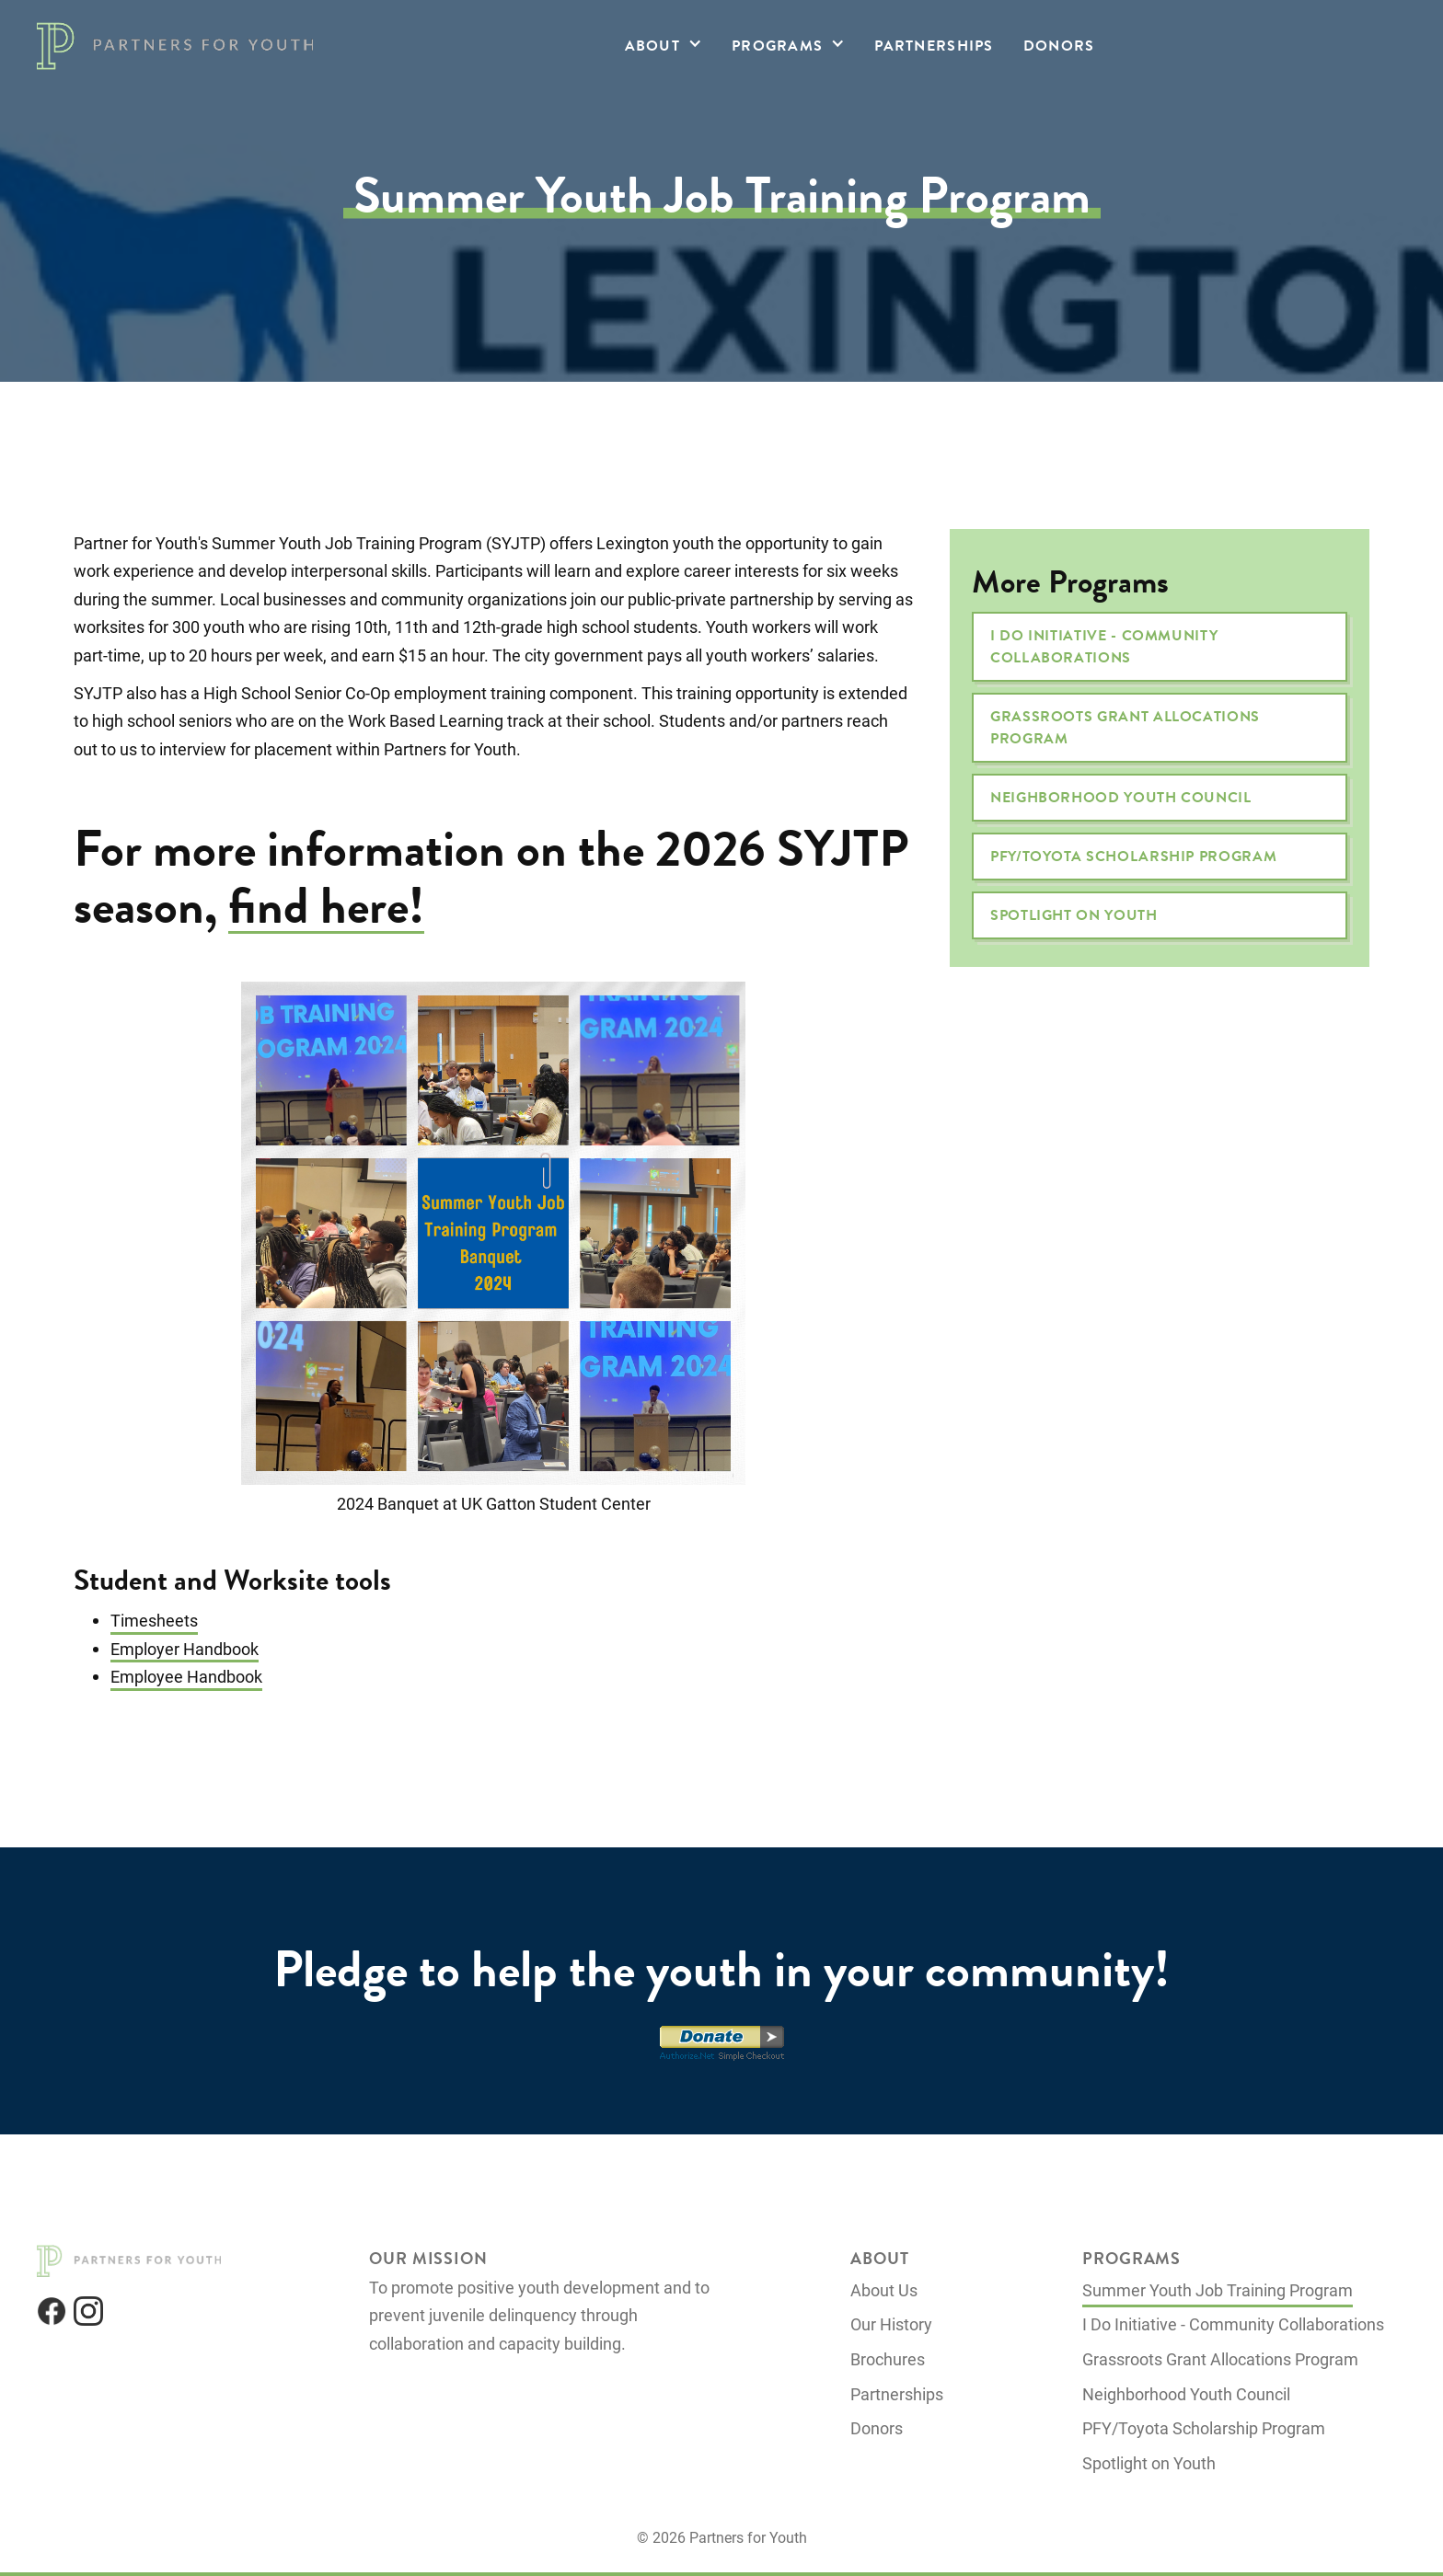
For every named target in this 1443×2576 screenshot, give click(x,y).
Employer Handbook (184, 1649)
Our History (891, 2324)
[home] (175, 46)
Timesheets (154, 1620)
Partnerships (933, 46)
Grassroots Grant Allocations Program (1125, 728)
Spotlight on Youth (1074, 915)
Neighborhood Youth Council (1121, 798)
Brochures (887, 2359)
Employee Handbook (186, 1676)
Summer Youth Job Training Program (1217, 2290)
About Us (884, 2290)
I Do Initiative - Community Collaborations (1104, 647)
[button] (663, 46)
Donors (1059, 46)
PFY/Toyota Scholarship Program (1133, 856)
